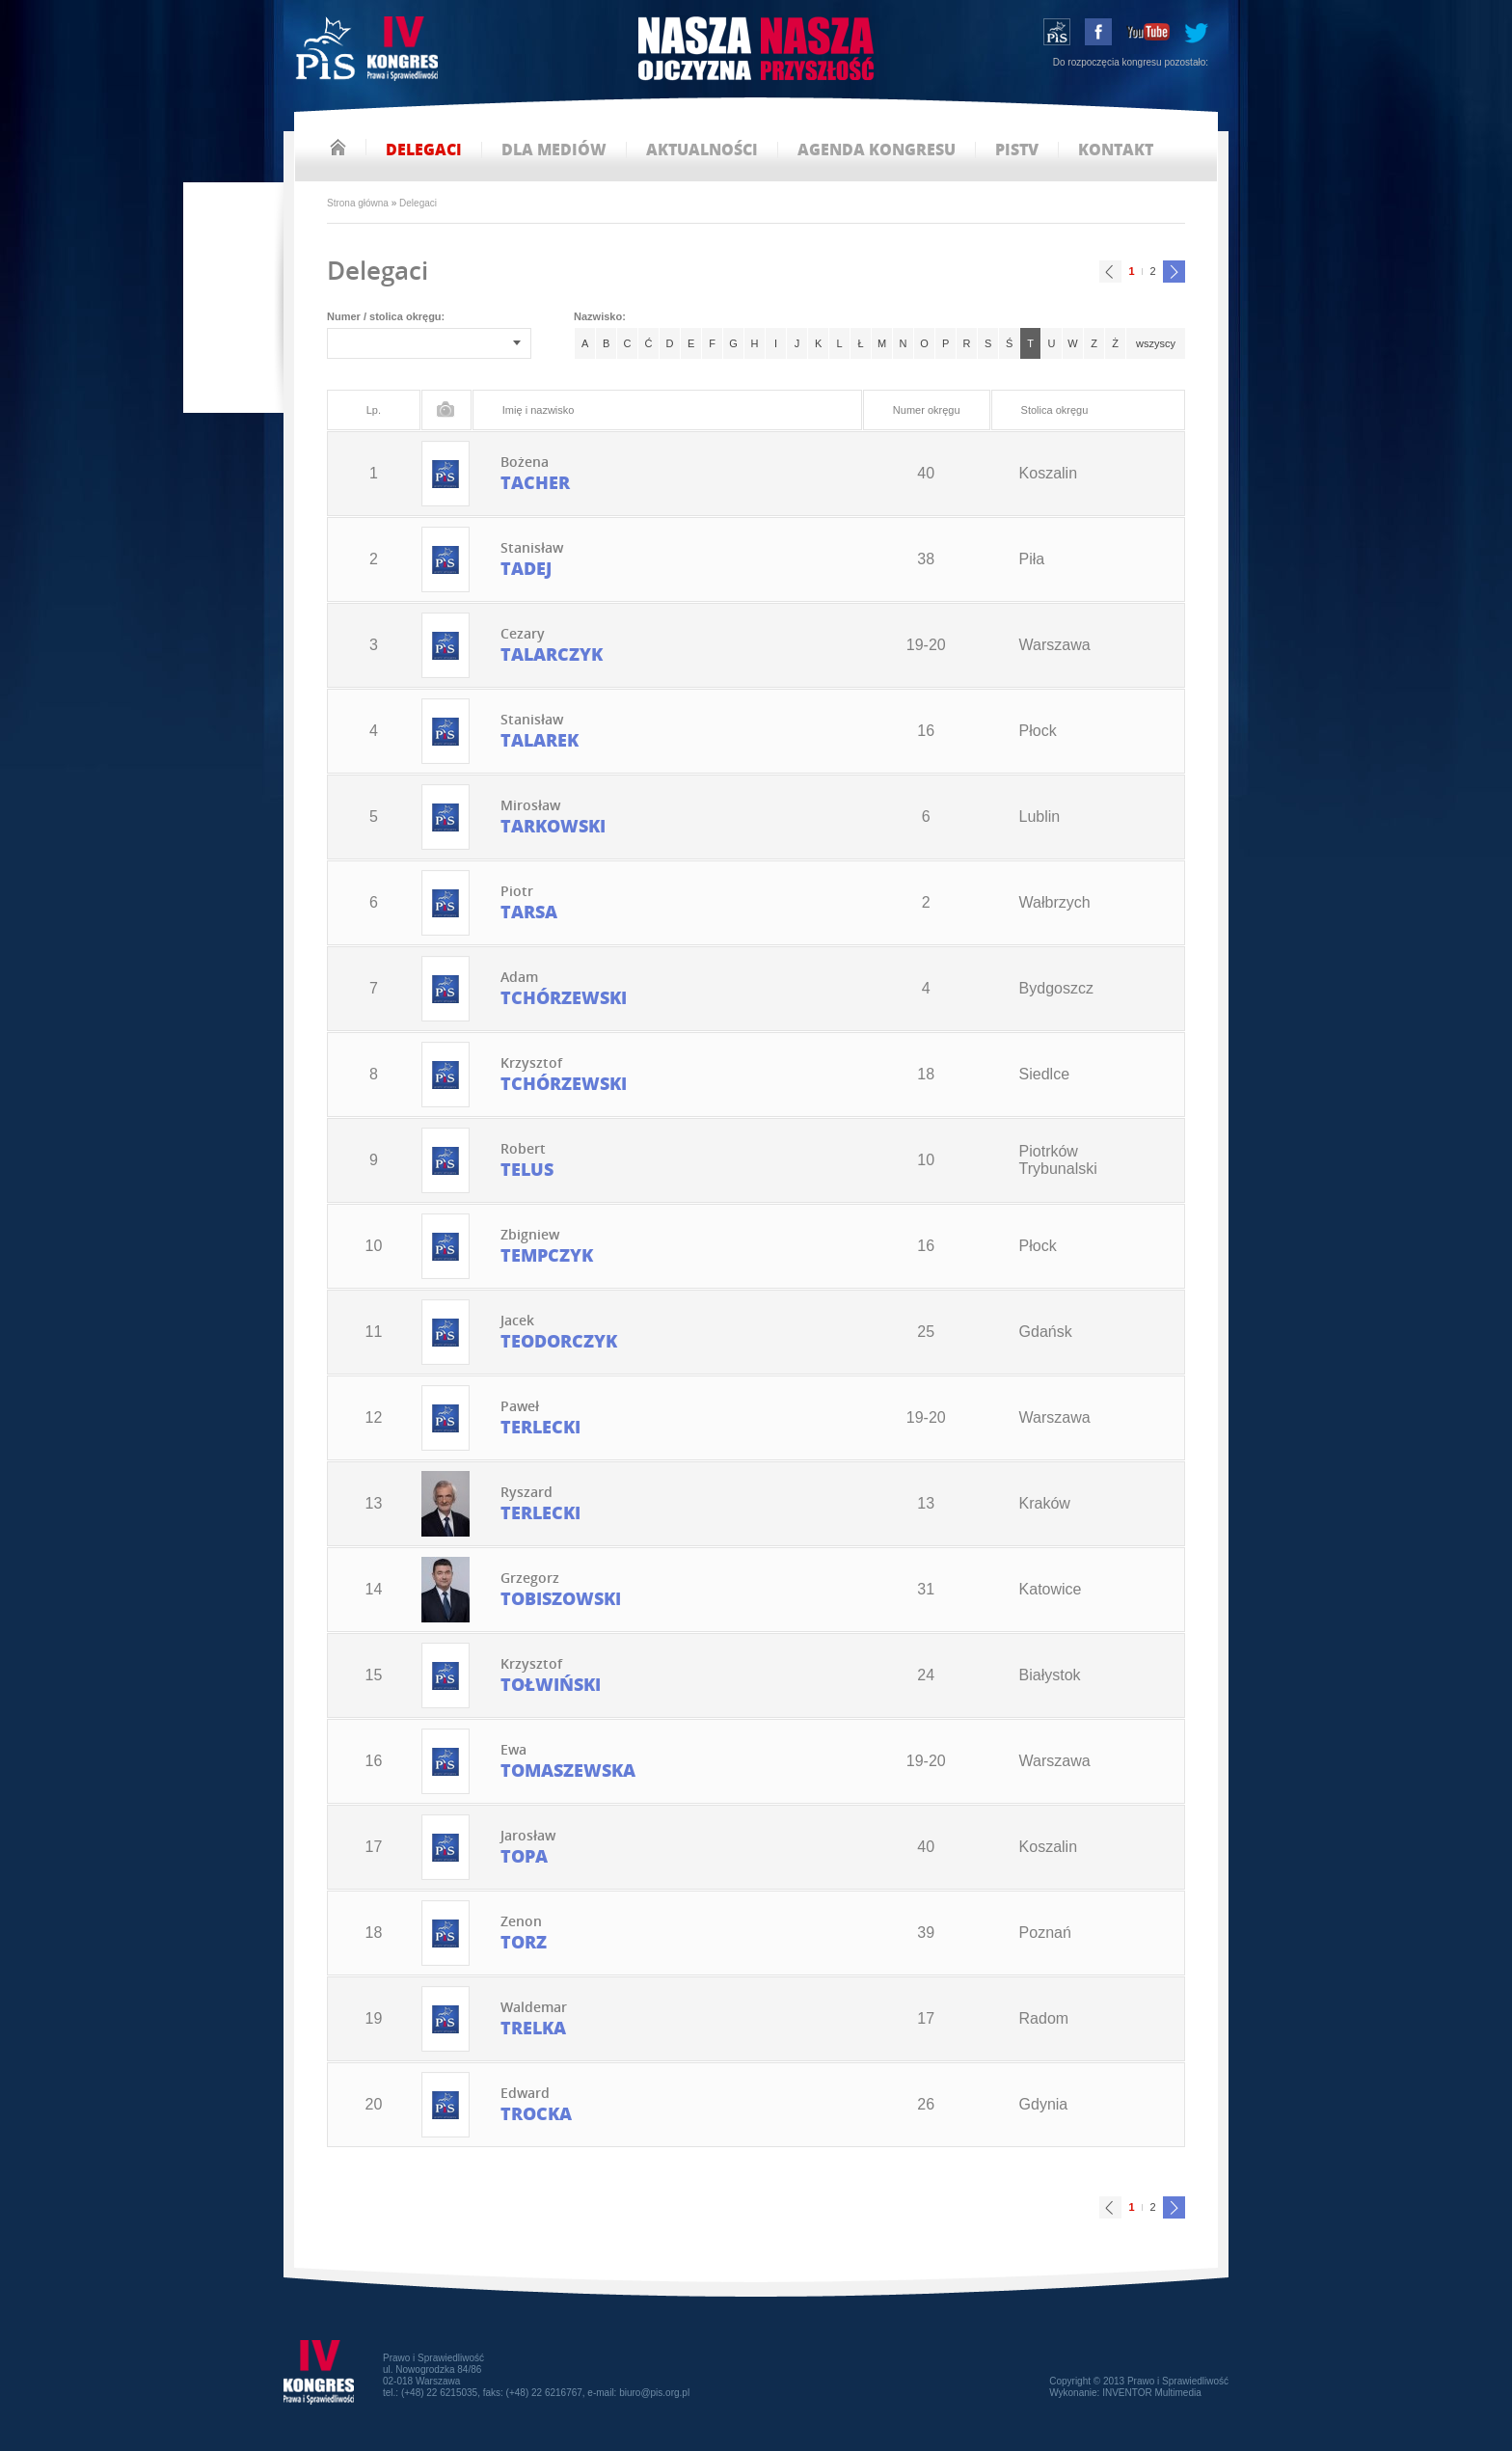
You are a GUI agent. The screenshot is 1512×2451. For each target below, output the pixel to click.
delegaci (424, 150)
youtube (1148, 31)
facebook (1098, 31)
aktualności (702, 150)
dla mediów (554, 150)
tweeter (1196, 31)
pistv (1017, 150)
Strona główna (358, 203)
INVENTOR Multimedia (1152, 2392)
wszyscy (1155, 343)
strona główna (337, 147)
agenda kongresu (876, 150)
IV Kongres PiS (369, 50)
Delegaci (418, 203)
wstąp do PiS (1056, 31)
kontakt (1115, 150)
